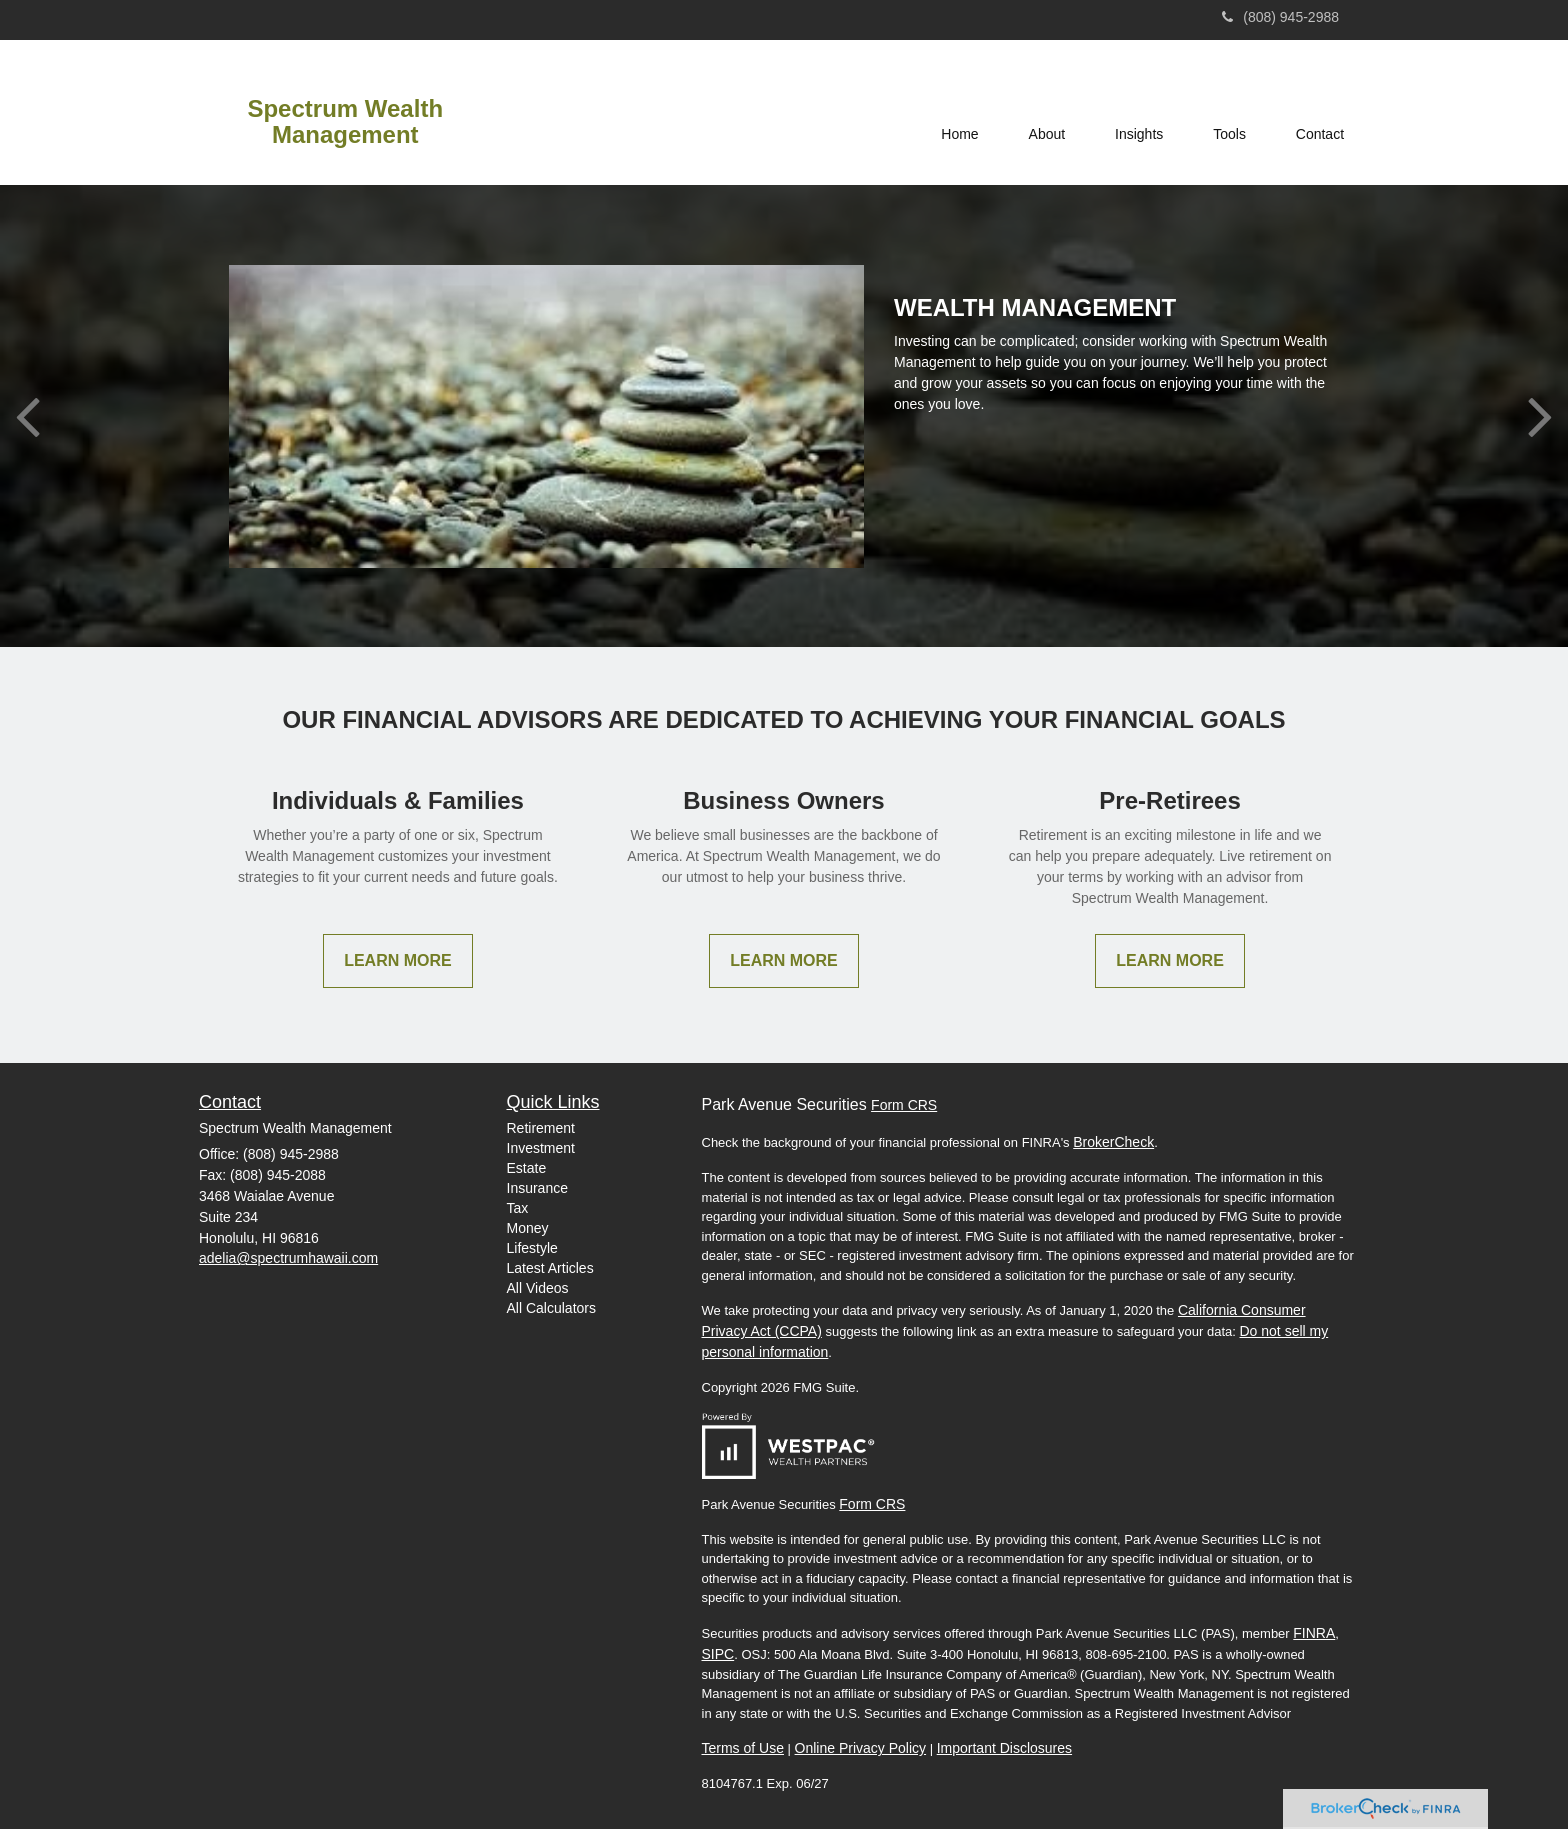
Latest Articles (550, 1268)
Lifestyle (532, 1248)
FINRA (1314, 1633)
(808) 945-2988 (1280, 17)
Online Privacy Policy (861, 1748)
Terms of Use (743, 1748)
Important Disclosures (1004, 1748)
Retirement (541, 1128)
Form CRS (904, 1105)
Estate (527, 1168)
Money (528, 1228)
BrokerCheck (1113, 1142)
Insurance (537, 1188)
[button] (1046, 112)
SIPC (718, 1654)
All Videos (538, 1288)
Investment (541, 1148)
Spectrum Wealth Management (345, 122)
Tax (518, 1208)
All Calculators (551, 1308)
